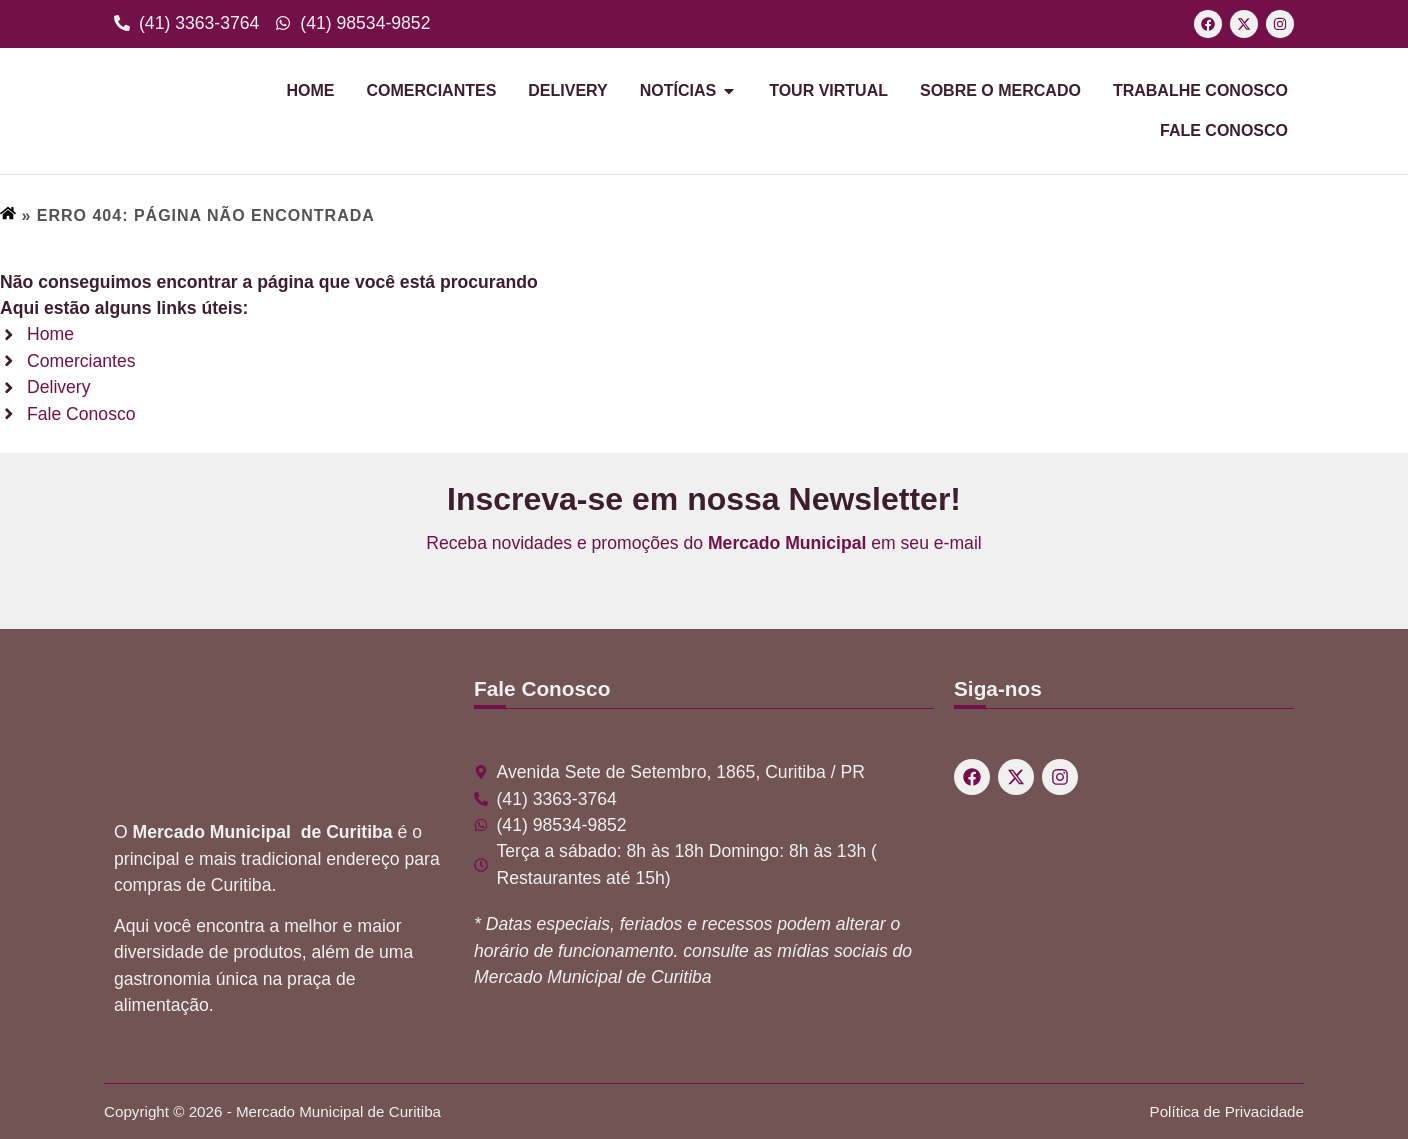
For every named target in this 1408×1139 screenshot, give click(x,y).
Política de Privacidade (1227, 1111)
